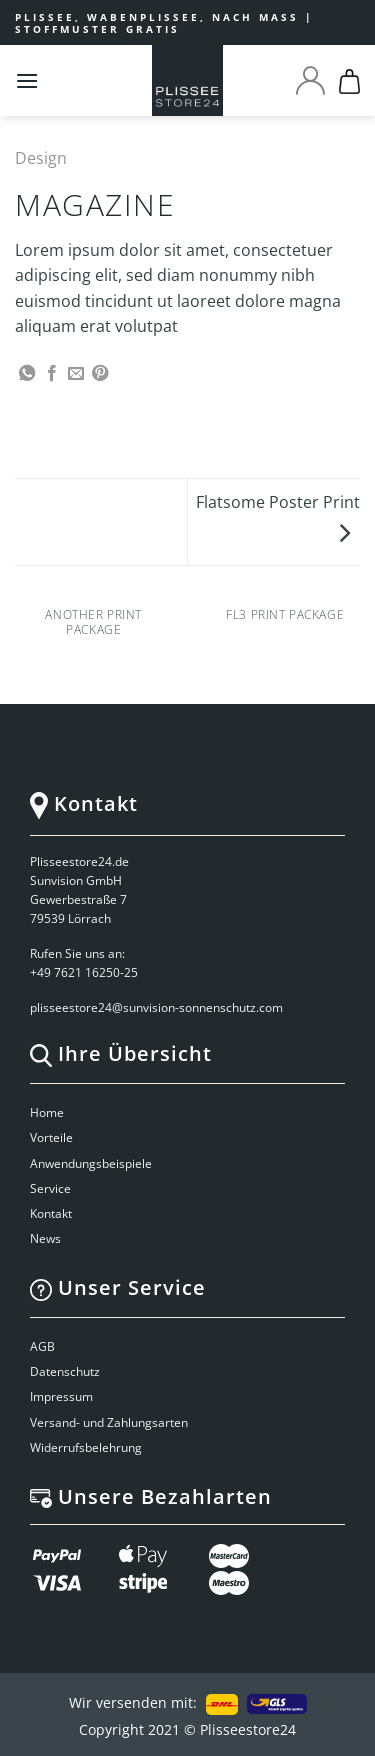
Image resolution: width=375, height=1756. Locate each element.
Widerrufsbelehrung (86, 1447)
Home (47, 1112)
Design (41, 158)
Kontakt (51, 1213)
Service (50, 1188)
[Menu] (27, 80)
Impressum (61, 1396)
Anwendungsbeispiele (91, 1163)
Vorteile (51, 1137)
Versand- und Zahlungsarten (109, 1422)
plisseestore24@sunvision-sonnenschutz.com (158, 1007)
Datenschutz (65, 1371)
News (45, 1238)
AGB (42, 1346)
